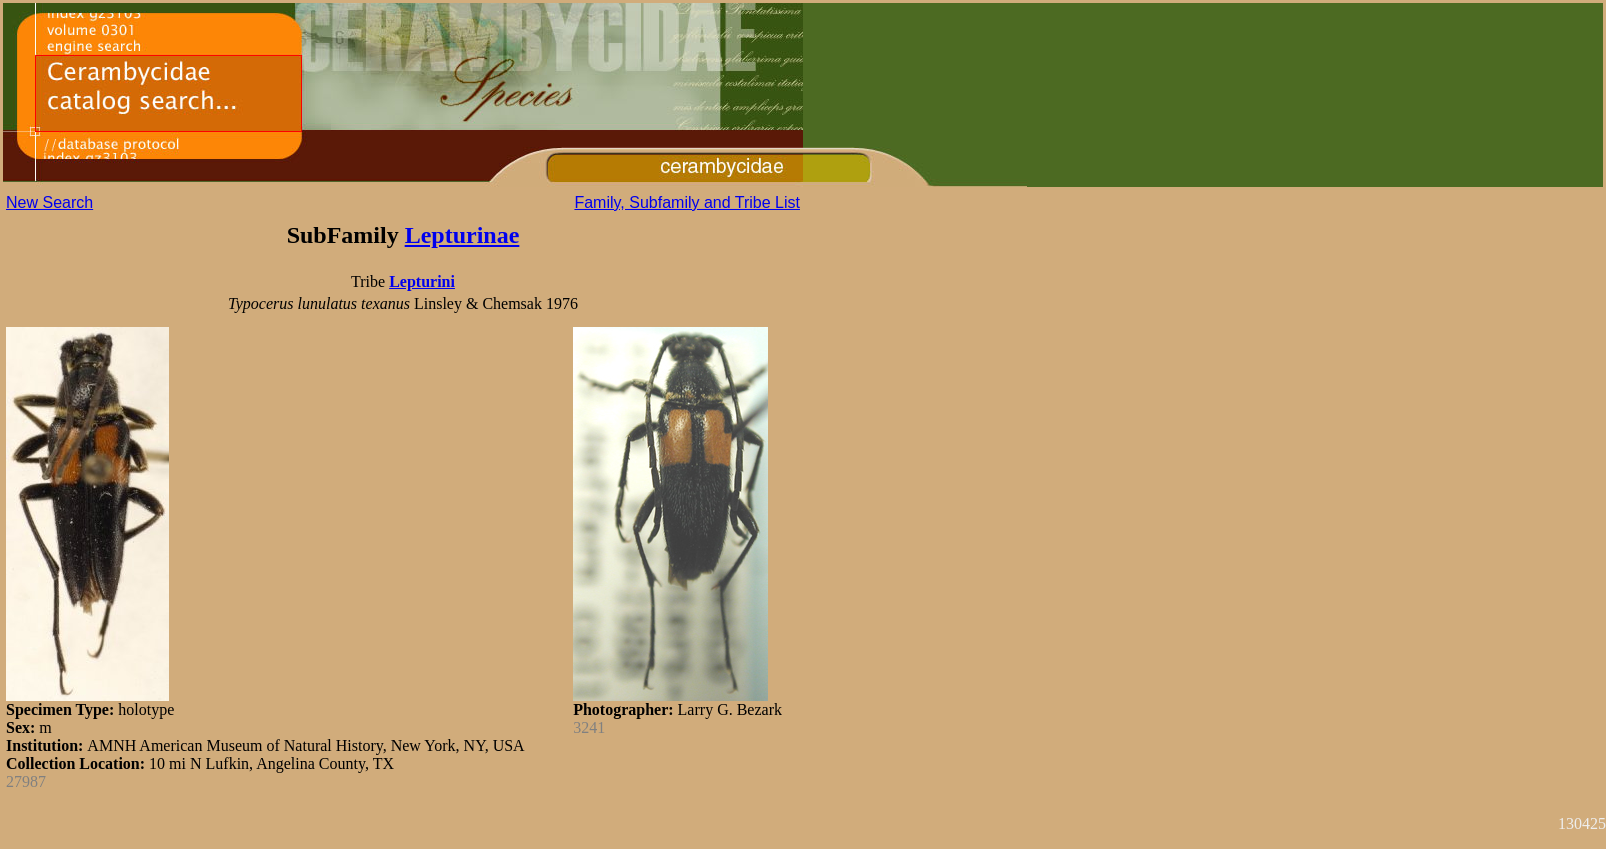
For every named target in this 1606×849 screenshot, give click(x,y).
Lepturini (422, 281)
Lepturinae (462, 235)
